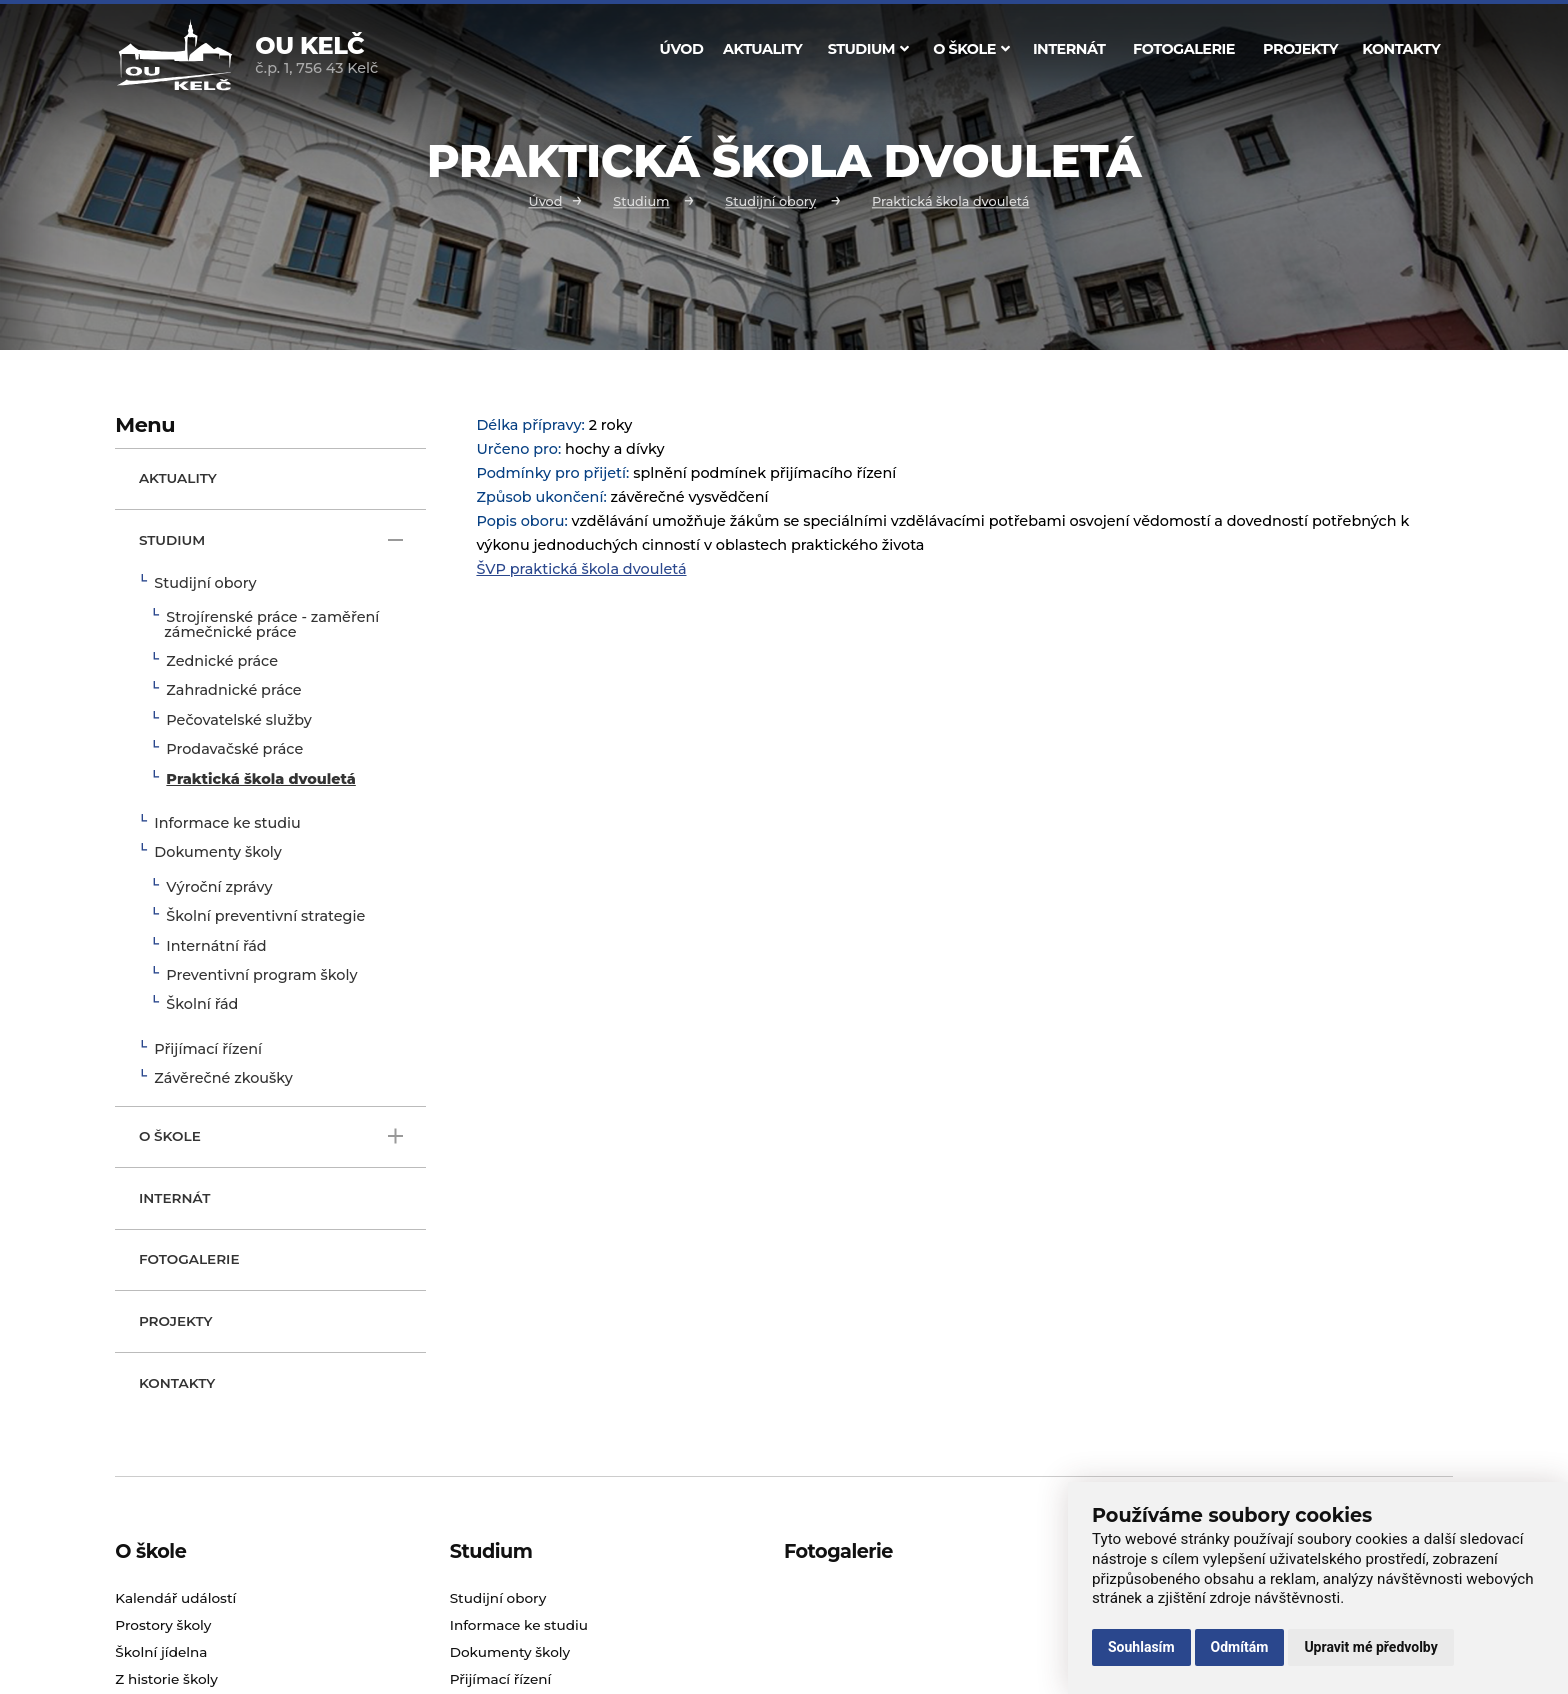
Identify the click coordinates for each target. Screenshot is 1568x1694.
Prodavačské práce (234, 750)
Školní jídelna (161, 1652)
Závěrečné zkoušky (223, 1079)
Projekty (1300, 49)
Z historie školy (166, 1679)
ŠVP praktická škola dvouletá (581, 569)
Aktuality (762, 49)
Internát (1069, 49)
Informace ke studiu (227, 824)
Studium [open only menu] (271, 540)
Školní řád (202, 1005)
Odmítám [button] (1240, 1647)
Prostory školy (163, 1625)
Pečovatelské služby (238, 721)
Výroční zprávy (219, 888)
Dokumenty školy (218, 853)
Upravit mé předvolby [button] (1370, 1647)
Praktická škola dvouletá (951, 201)
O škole (971, 49)
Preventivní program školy (261, 976)
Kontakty (1401, 49)
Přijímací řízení (208, 1050)
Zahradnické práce (233, 691)
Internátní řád (216, 947)
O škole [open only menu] (271, 1136)
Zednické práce (222, 662)
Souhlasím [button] (1141, 1647)
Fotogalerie (1184, 49)
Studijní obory (770, 201)
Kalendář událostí (175, 1598)
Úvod (682, 49)
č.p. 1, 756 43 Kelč (316, 57)
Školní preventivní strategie (265, 917)
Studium (868, 49)
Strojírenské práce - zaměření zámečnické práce (271, 625)
